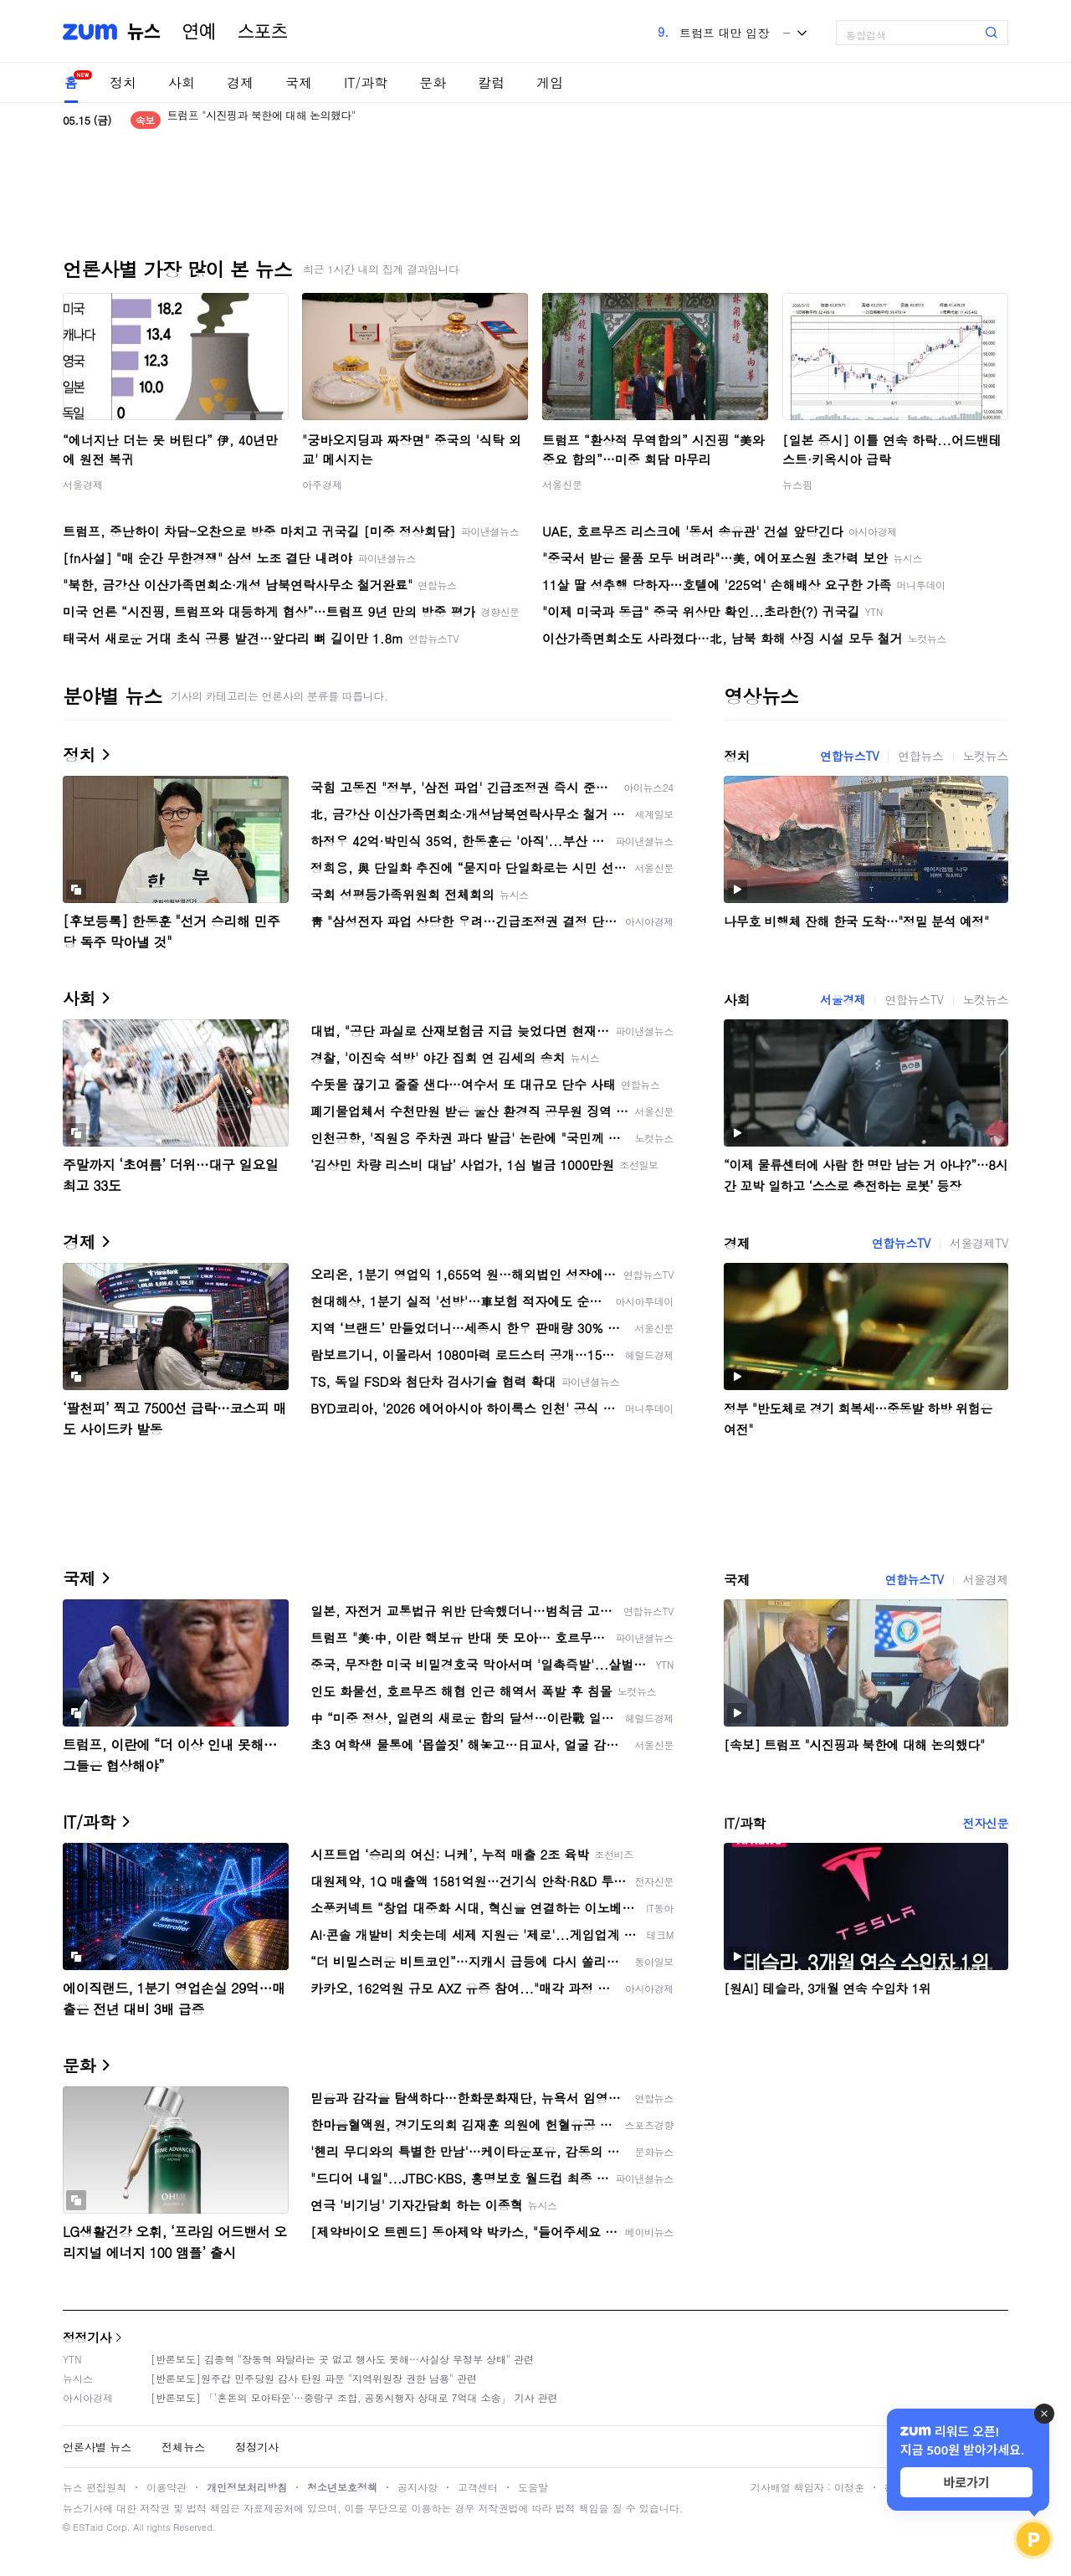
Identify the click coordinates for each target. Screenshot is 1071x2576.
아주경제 (322, 484)
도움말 (533, 2487)
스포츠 (263, 32)
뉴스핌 (797, 484)
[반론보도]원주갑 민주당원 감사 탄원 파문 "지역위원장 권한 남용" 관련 (314, 2378)
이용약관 (166, 2487)
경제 (240, 82)
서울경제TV (979, 1242)
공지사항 (417, 2487)
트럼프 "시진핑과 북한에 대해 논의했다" (261, 120)
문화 (432, 82)
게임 (549, 82)
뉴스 (144, 32)
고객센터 (478, 2487)
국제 (298, 82)
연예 (199, 32)
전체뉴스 (183, 2447)
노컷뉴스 (985, 755)
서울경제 (83, 484)
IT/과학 (365, 82)
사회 (181, 82)
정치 (123, 82)
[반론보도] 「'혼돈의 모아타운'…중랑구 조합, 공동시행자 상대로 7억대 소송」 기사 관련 (354, 2397)
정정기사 (87, 2337)
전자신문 (985, 1822)
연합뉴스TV (849, 755)
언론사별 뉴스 (97, 2447)
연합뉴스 (920, 755)
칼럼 (491, 82)
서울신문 (562, 484)
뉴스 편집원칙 (94, 2487)
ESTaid (88, 2527)
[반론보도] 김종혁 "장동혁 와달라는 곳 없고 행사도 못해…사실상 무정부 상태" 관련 (342, 2359)
